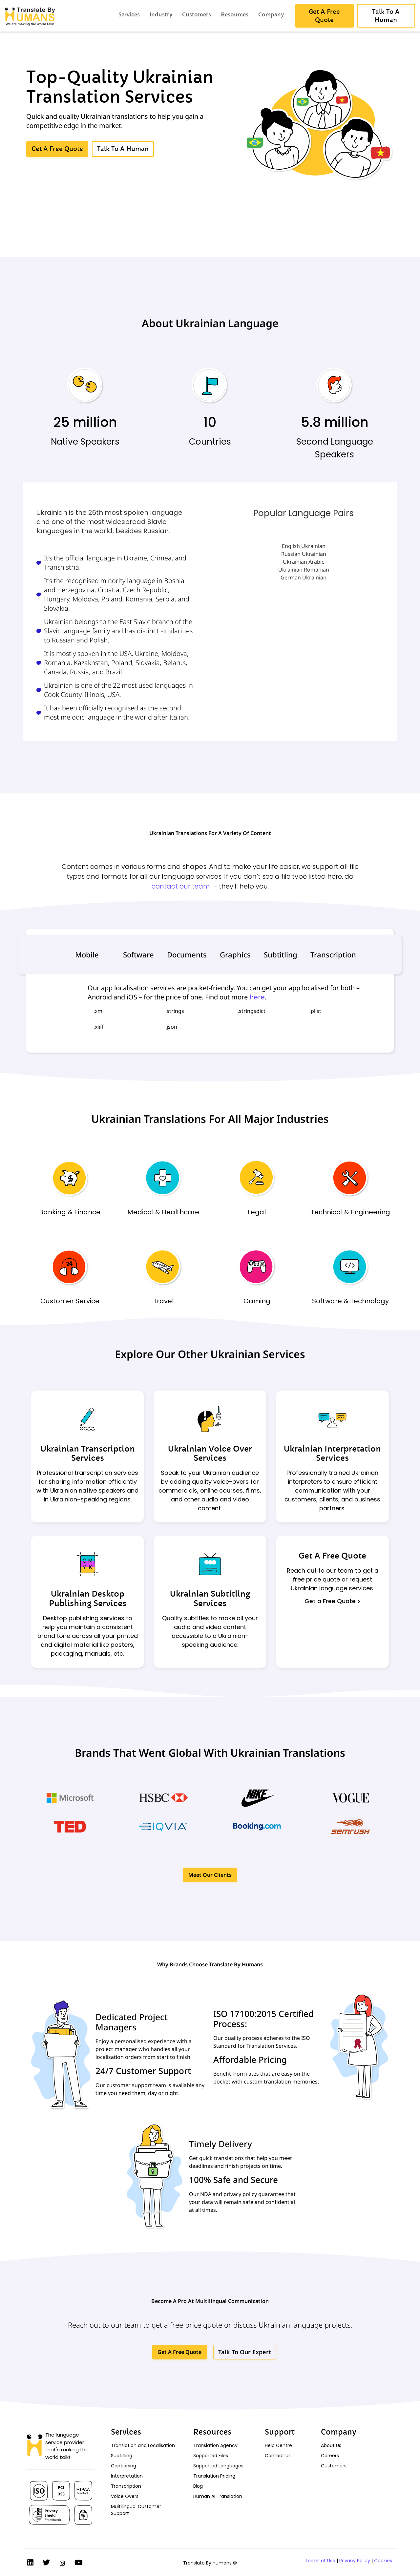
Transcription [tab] (333, 954)
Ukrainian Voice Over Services (210, 1453)
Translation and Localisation (143, 2445)
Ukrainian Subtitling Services (210, 1598)
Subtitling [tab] (280, 954)
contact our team (181, 886)
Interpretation (127, 2476)
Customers (333, 2465)
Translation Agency (215, 2445)
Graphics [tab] (235, 954)
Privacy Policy (354, 2560)
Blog (198, 2486)
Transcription (126, 2486)
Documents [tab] (187, 954)
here (257, 997)
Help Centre (278, 2445)
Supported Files (210, 2455)
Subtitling (121, 2455)
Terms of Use (320, 2560)
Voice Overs (124, 2496)
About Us (331, 2445)
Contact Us (278, 2455)
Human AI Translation (217, 2496)
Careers (330, 2455)
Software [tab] (138, 954)
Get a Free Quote (332, 1601)
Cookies (383, 2560)
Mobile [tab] (87, 954)
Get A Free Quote (332, 1556)
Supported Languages (218, 2465)
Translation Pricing (214, 2476)
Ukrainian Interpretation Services (332, 1453)
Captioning (123, 2465)
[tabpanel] (210, 1010)
